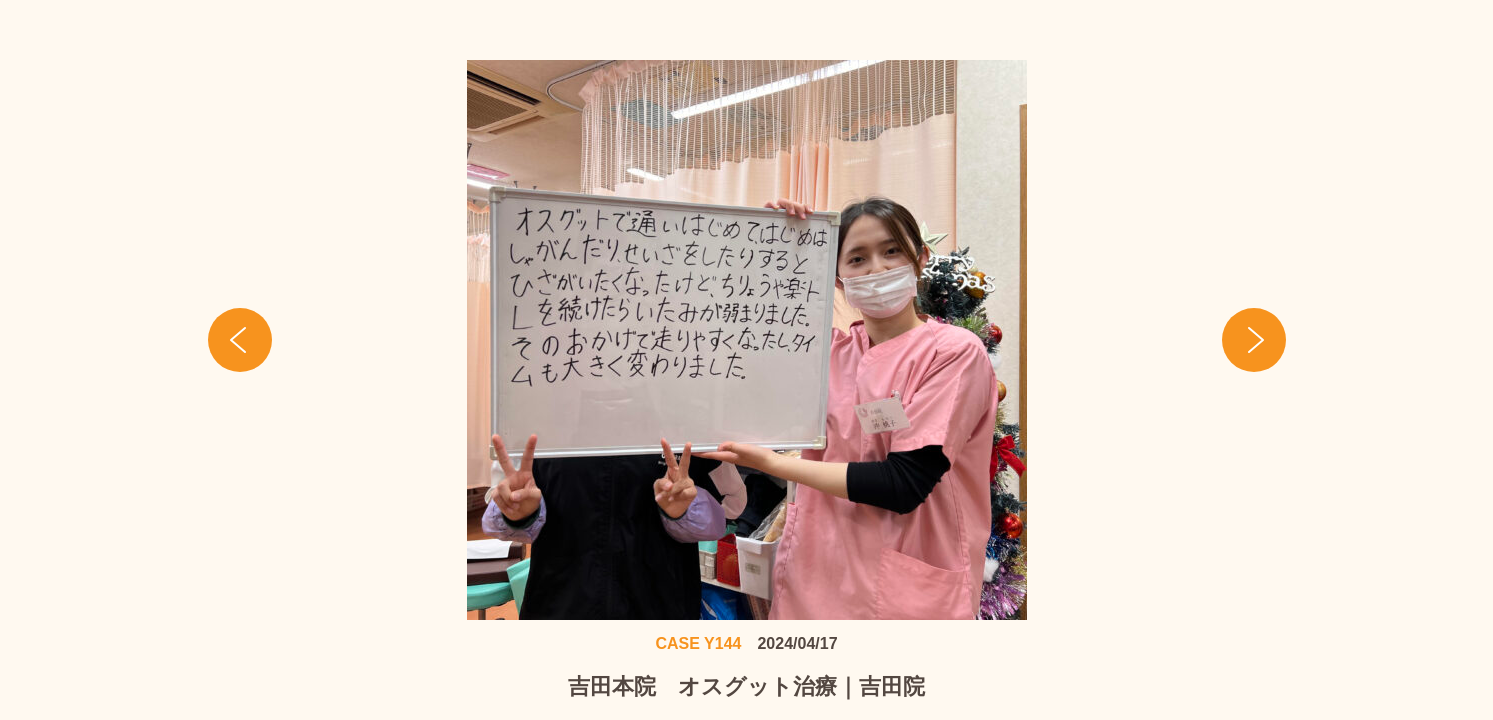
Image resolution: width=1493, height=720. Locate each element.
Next (1254, 340)
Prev (240, 340)
